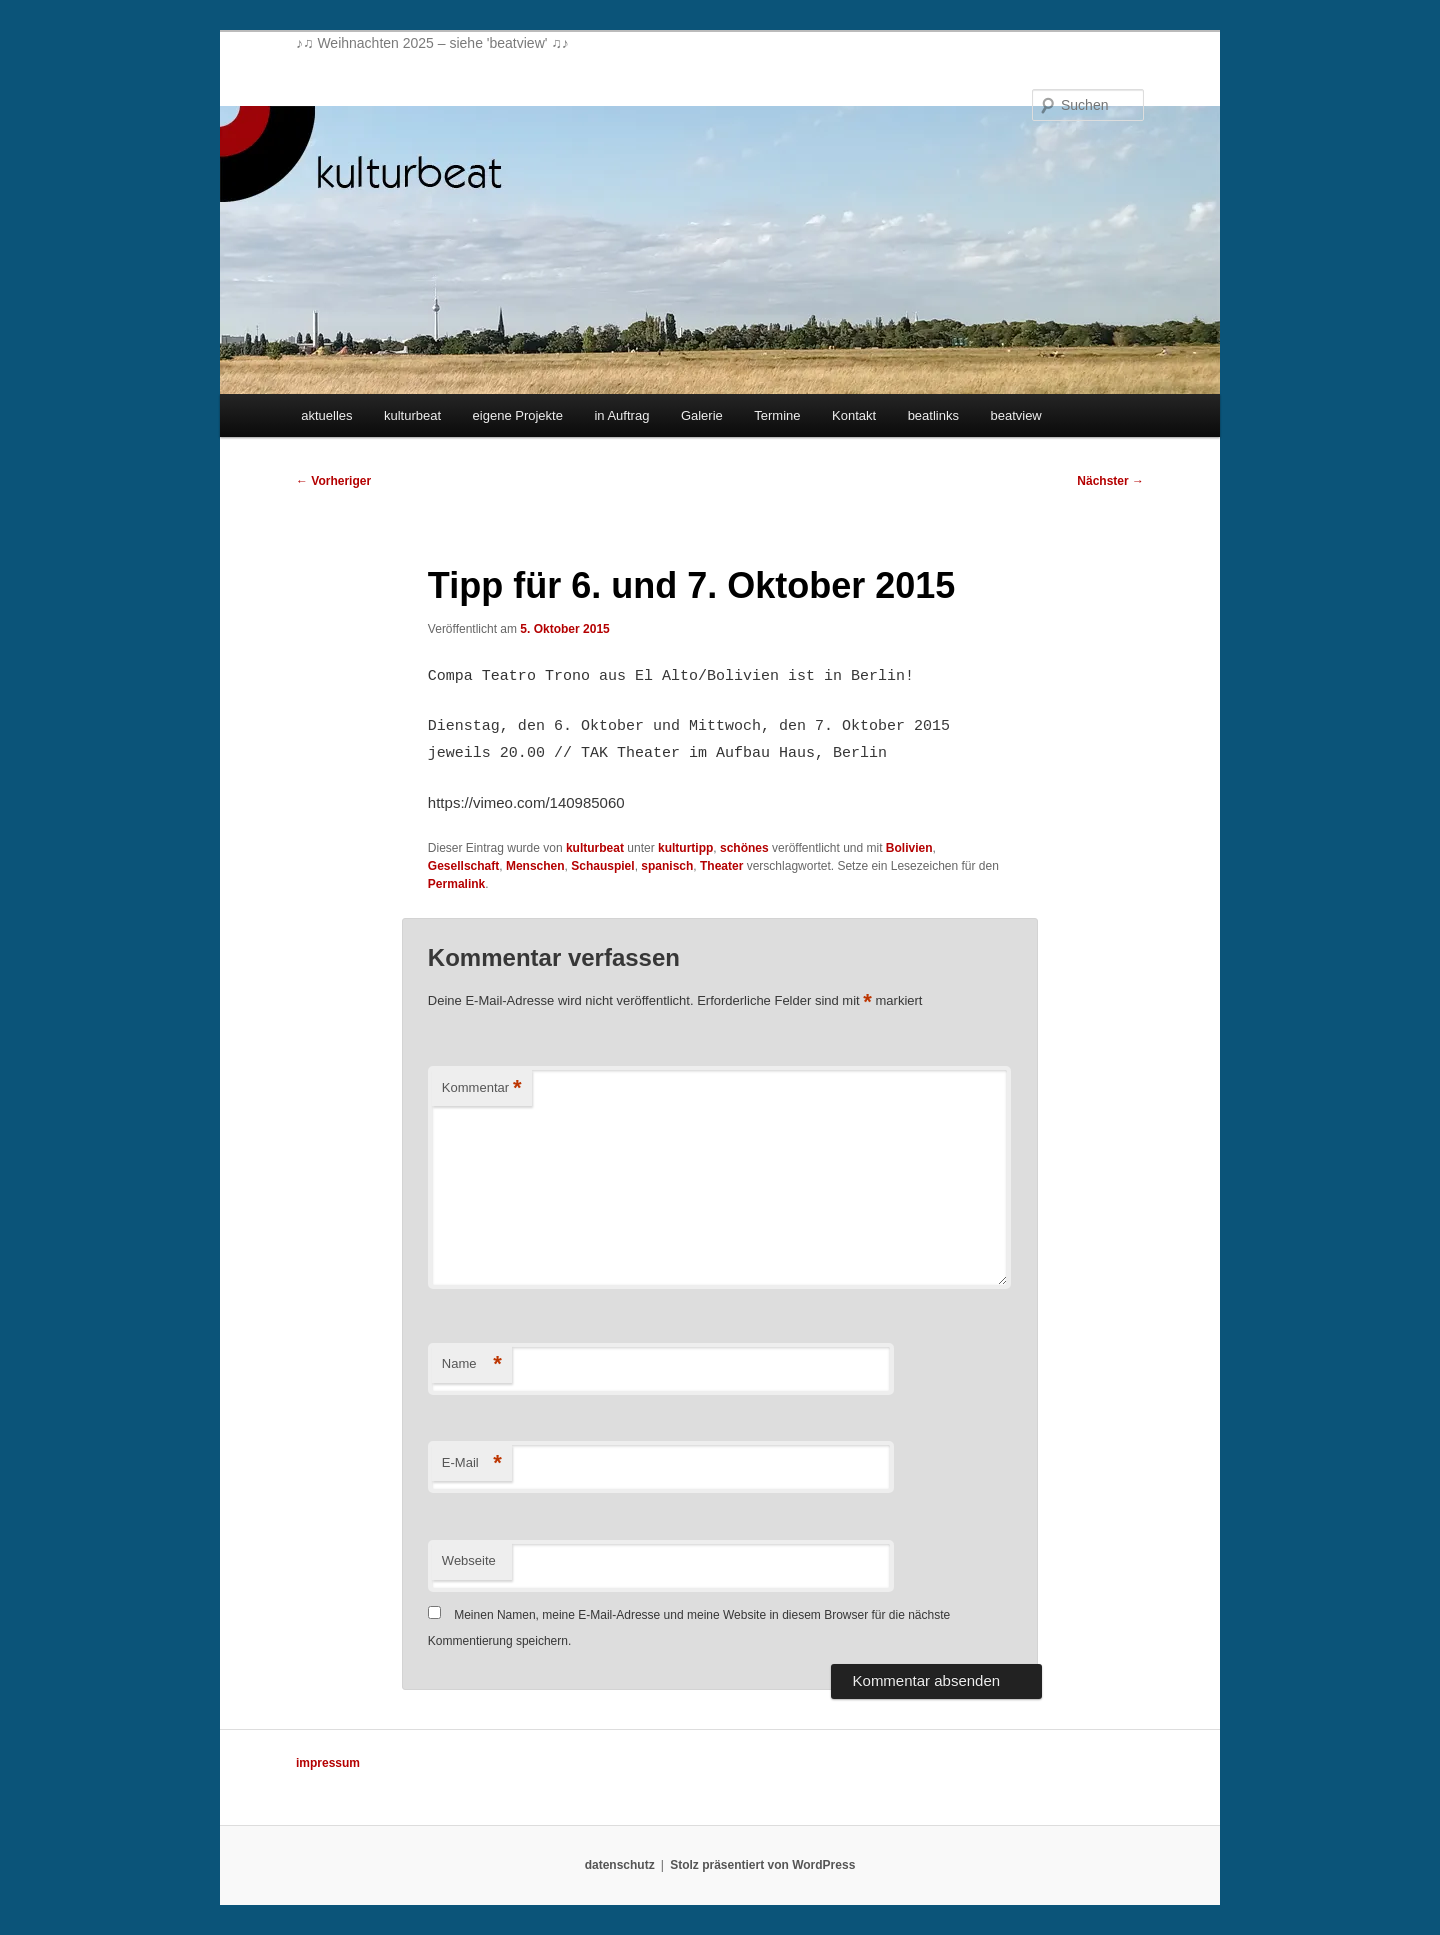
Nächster (1110, 481)
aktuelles (326, 415)
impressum (328, 1763)
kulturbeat (412, 415)
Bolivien (909, 848)
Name (472, 1364)
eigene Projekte (518, 415)
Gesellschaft (463, 866)
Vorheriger (333, 481)
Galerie (702, 415)
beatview (1015, 415)
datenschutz (620, 1865)
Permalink (456, 884)
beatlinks (933, 415)
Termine (777, 415)
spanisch (667, 866)
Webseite (469, 1560)
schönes (744, 848)
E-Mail (472, 1463)
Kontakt (854, 415)
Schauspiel (602, 866)
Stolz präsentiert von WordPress (762, 1865)
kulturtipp (685, 848)
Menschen (535, 866)
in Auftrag (621, 415)
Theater (721, 866)
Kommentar (482, 1088)
